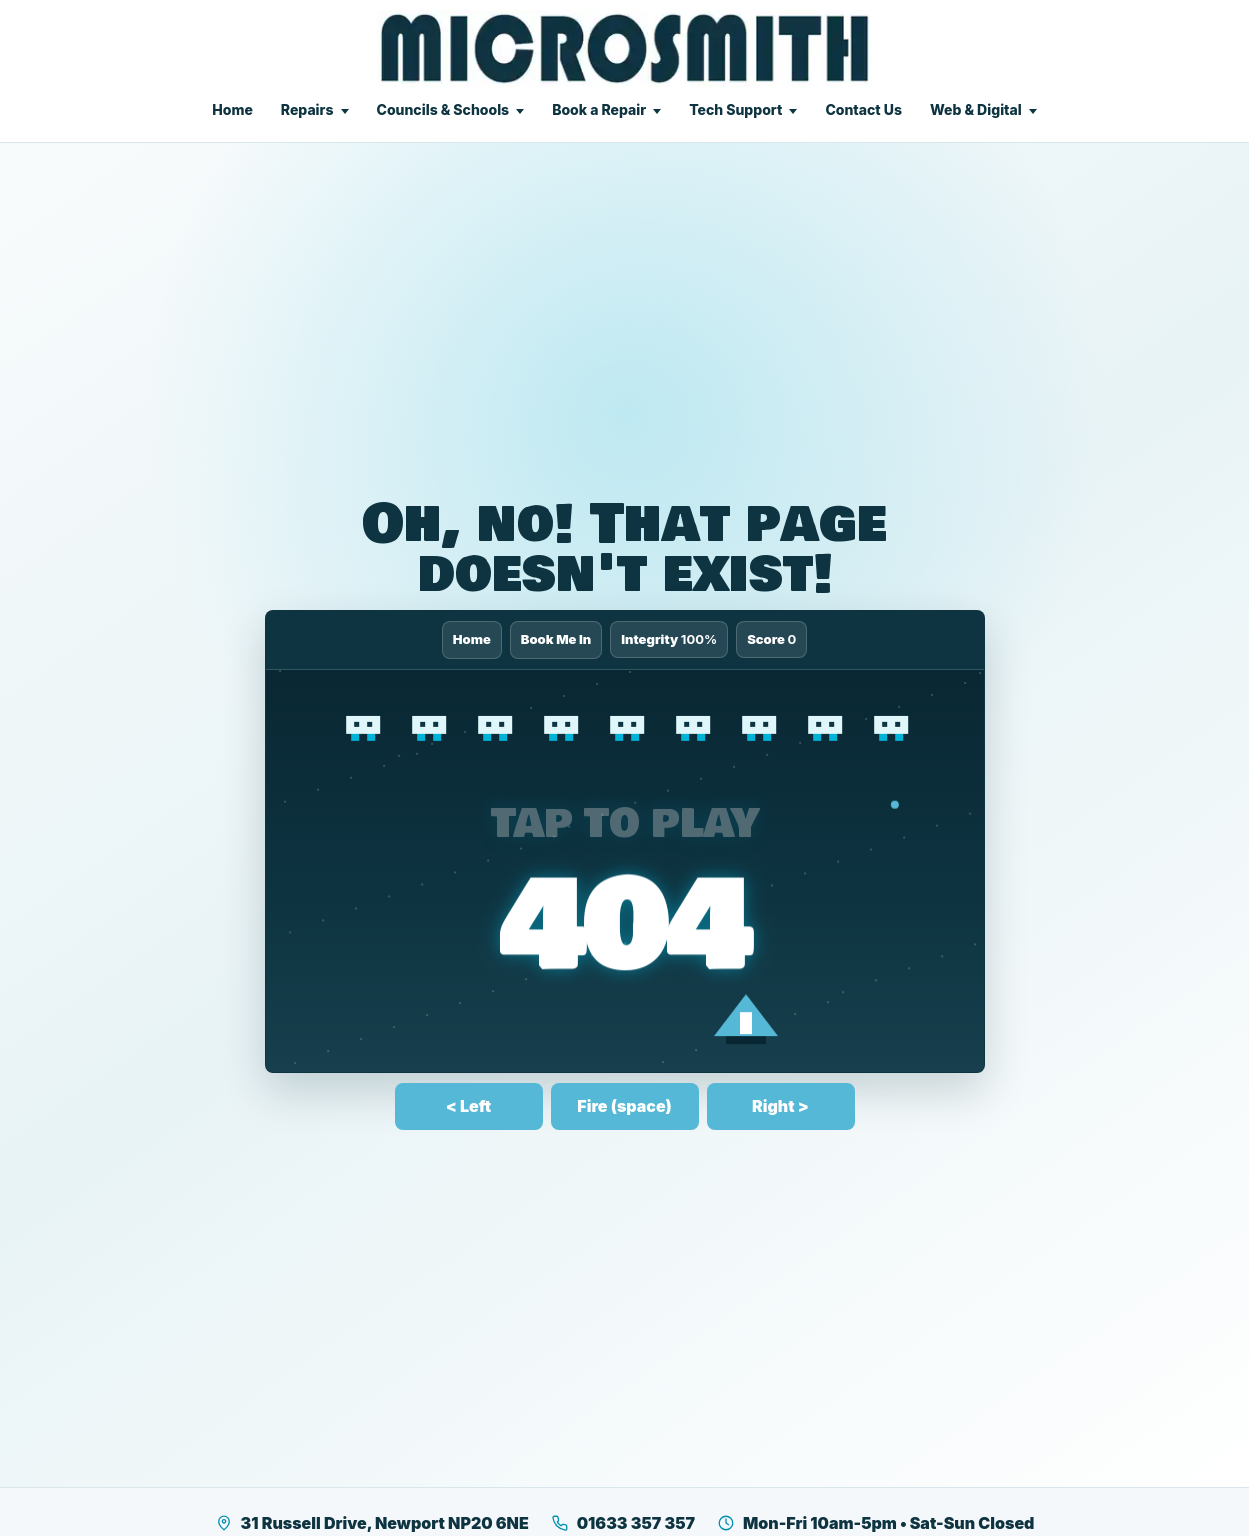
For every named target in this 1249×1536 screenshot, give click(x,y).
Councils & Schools (443, 109)
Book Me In (556, 639)
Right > (780, 1106)
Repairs (307, 109)
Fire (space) (624, 1106)
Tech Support (735, 109)
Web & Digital (976, 109)
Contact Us (863, 109)
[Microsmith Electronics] (624, 48)
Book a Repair (599, 109)
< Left (468, 1106)
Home (232, 109)
